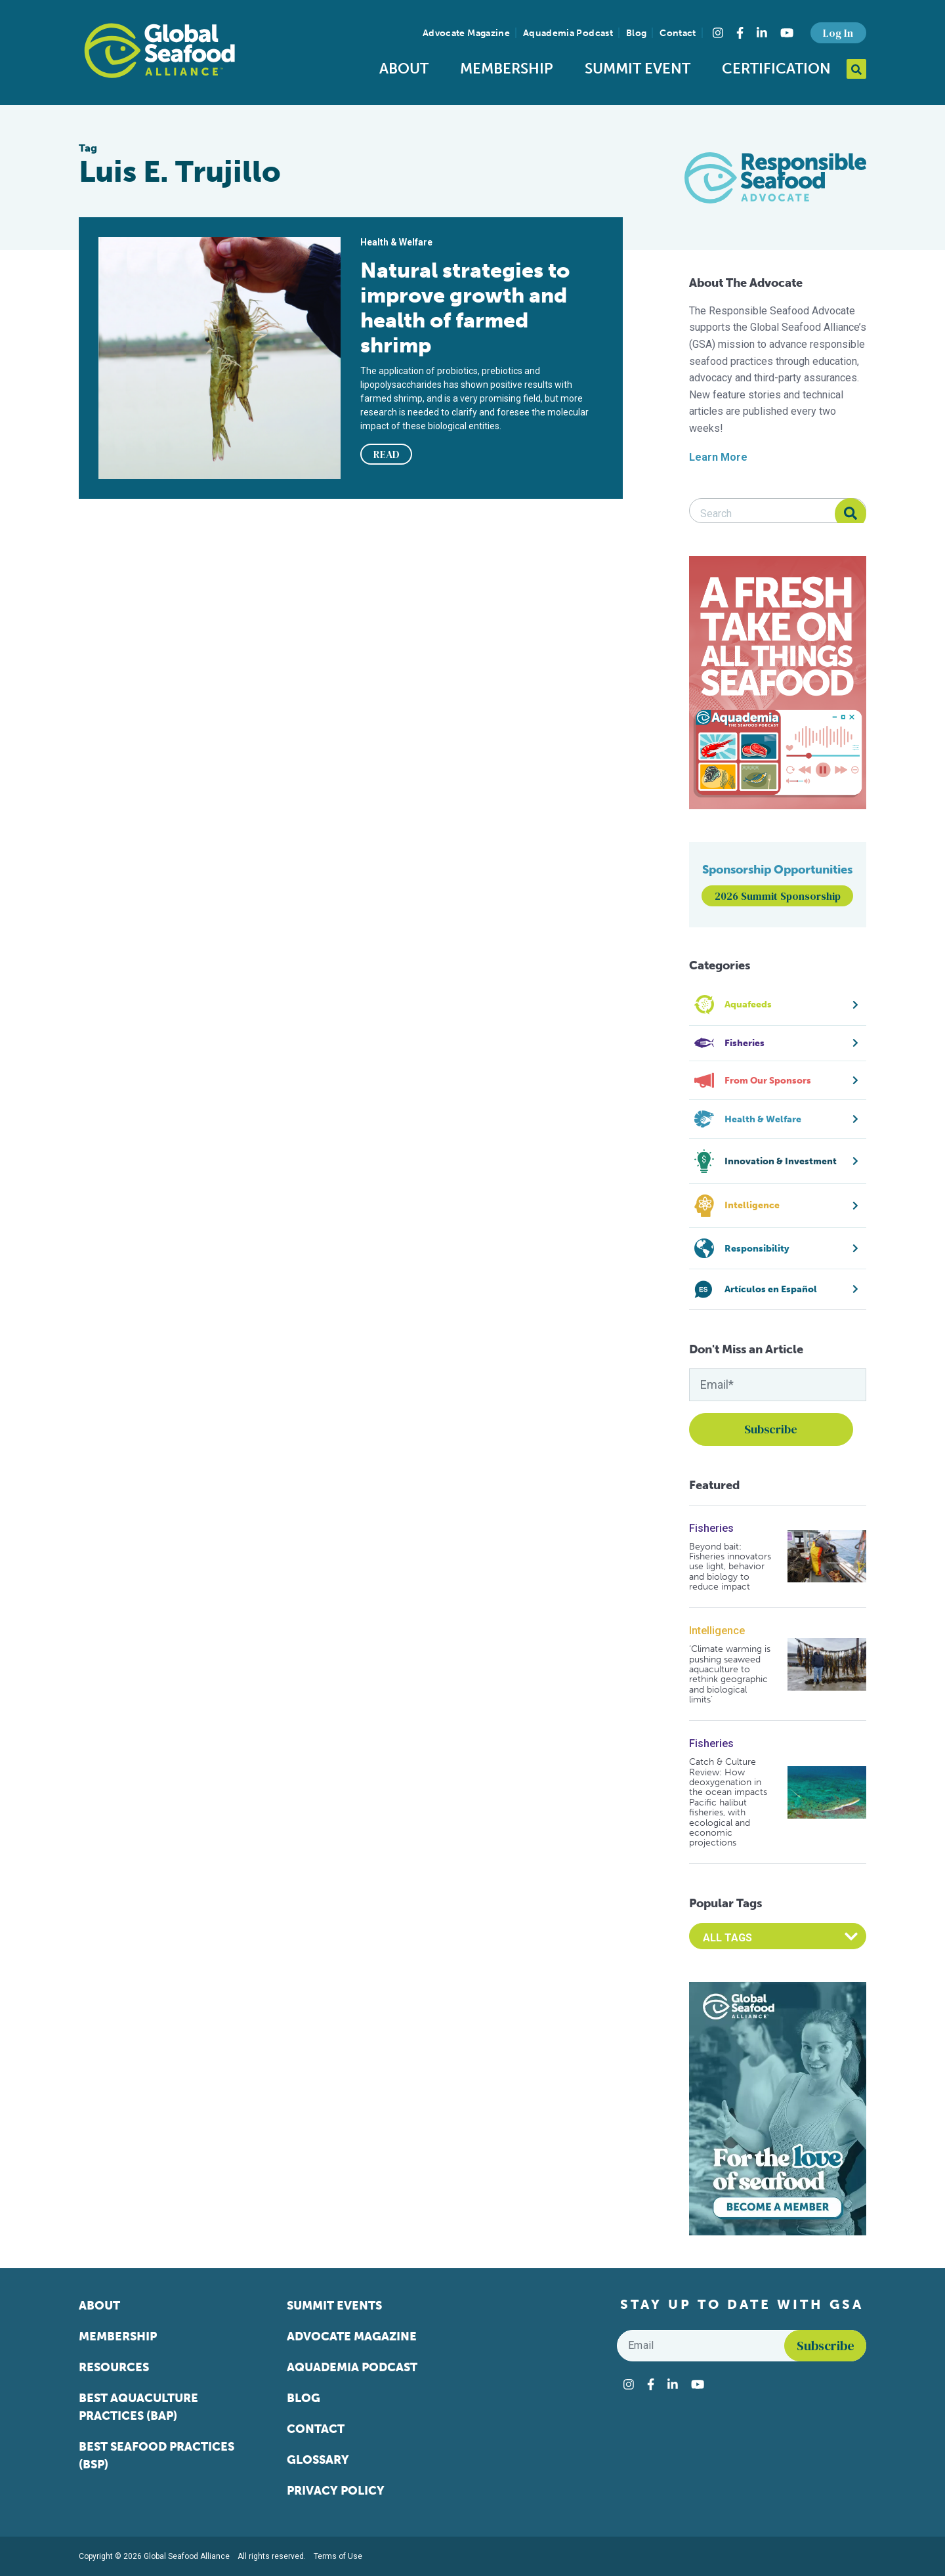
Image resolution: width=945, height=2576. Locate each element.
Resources (114, 2367)
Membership (506, 68)
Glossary (318, 2460)
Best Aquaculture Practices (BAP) (138, 2407)
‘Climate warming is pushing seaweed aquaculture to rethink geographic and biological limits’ (729, 1674)
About (404, 68)
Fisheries (711, 1528)
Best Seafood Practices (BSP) (156, 2455)
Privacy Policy (336, 2490)
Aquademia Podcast (568, 33)
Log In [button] (838, 33)
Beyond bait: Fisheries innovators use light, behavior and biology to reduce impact (730, 1567)
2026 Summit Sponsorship (778, 896)
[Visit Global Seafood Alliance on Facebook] (740, 33)
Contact (678, 33)
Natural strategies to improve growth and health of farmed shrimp (465, 308)
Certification (776, 68)
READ (386, 454)
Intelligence (717, 1630)
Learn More (718, 457)
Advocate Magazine (466, 33)
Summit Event (637, 68)
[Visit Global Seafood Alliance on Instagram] (718, 33)
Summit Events (334, 2305)
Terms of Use (338, 2556)
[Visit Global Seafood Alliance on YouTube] (787, 33)
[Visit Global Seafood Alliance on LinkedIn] (762, 33)
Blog (636, 33)
